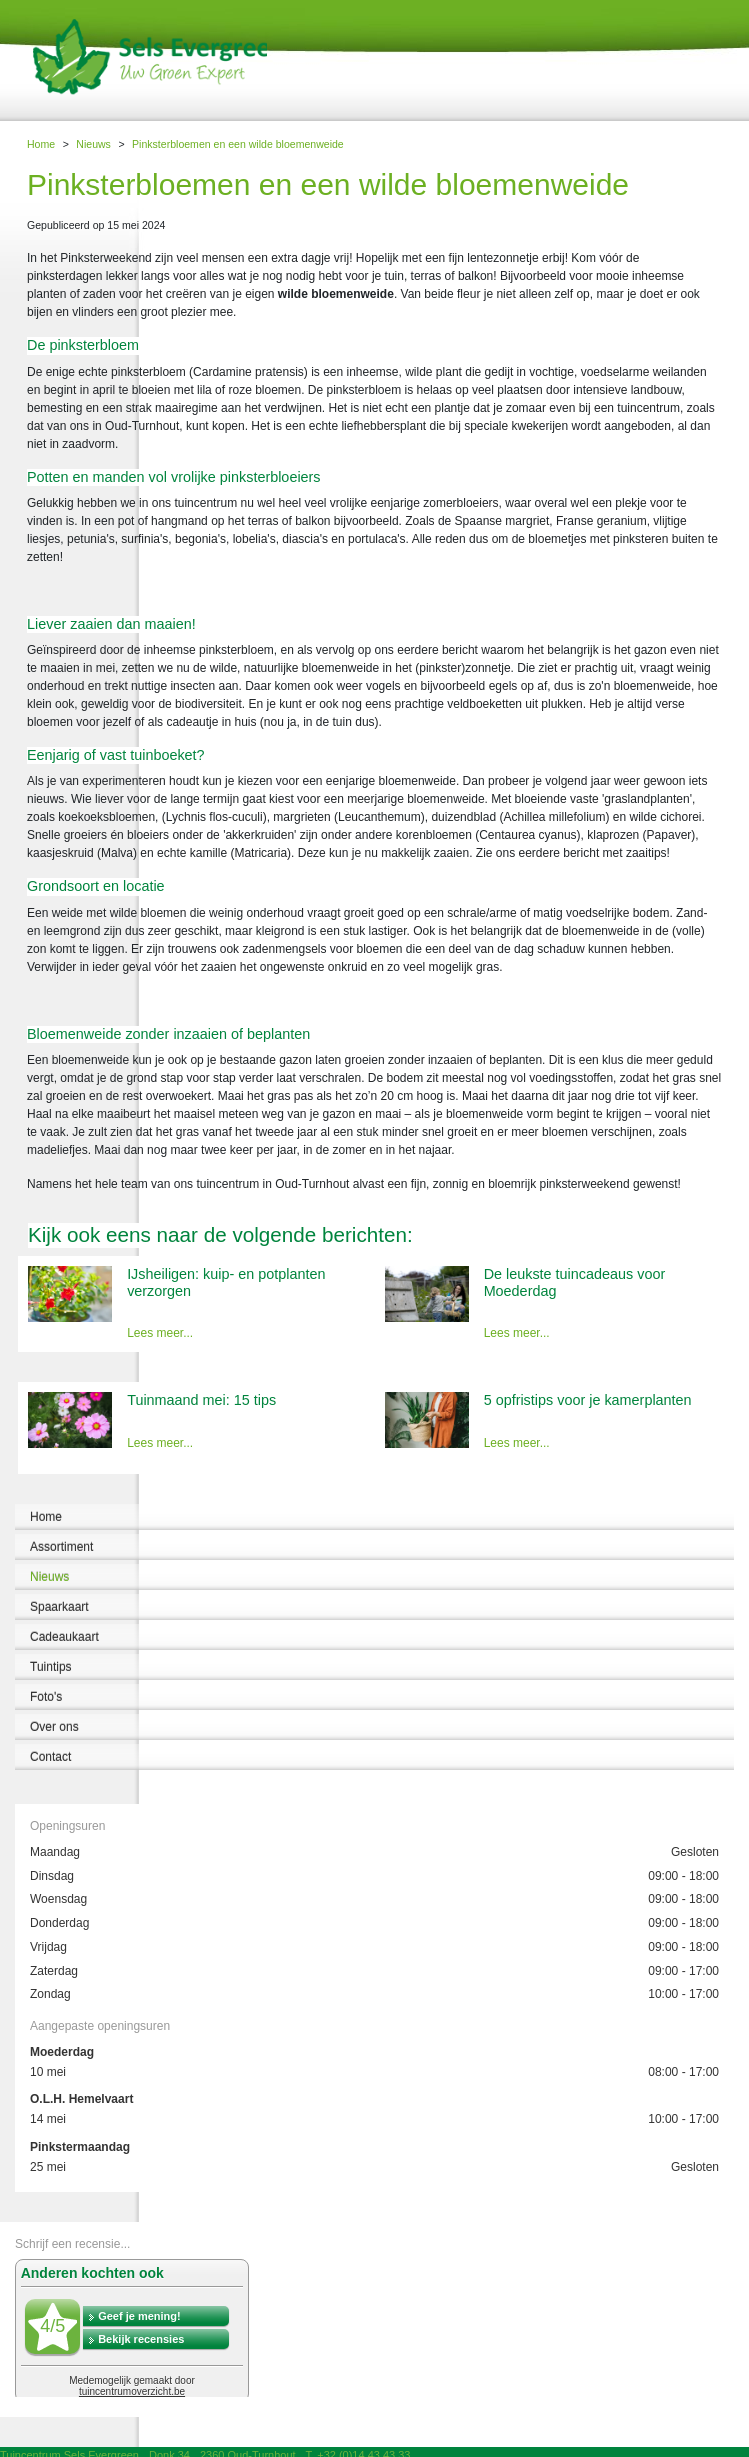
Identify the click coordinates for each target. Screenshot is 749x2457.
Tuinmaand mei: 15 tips (201, 1400)
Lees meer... (160, 1333)
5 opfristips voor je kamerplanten (588, 1400)
